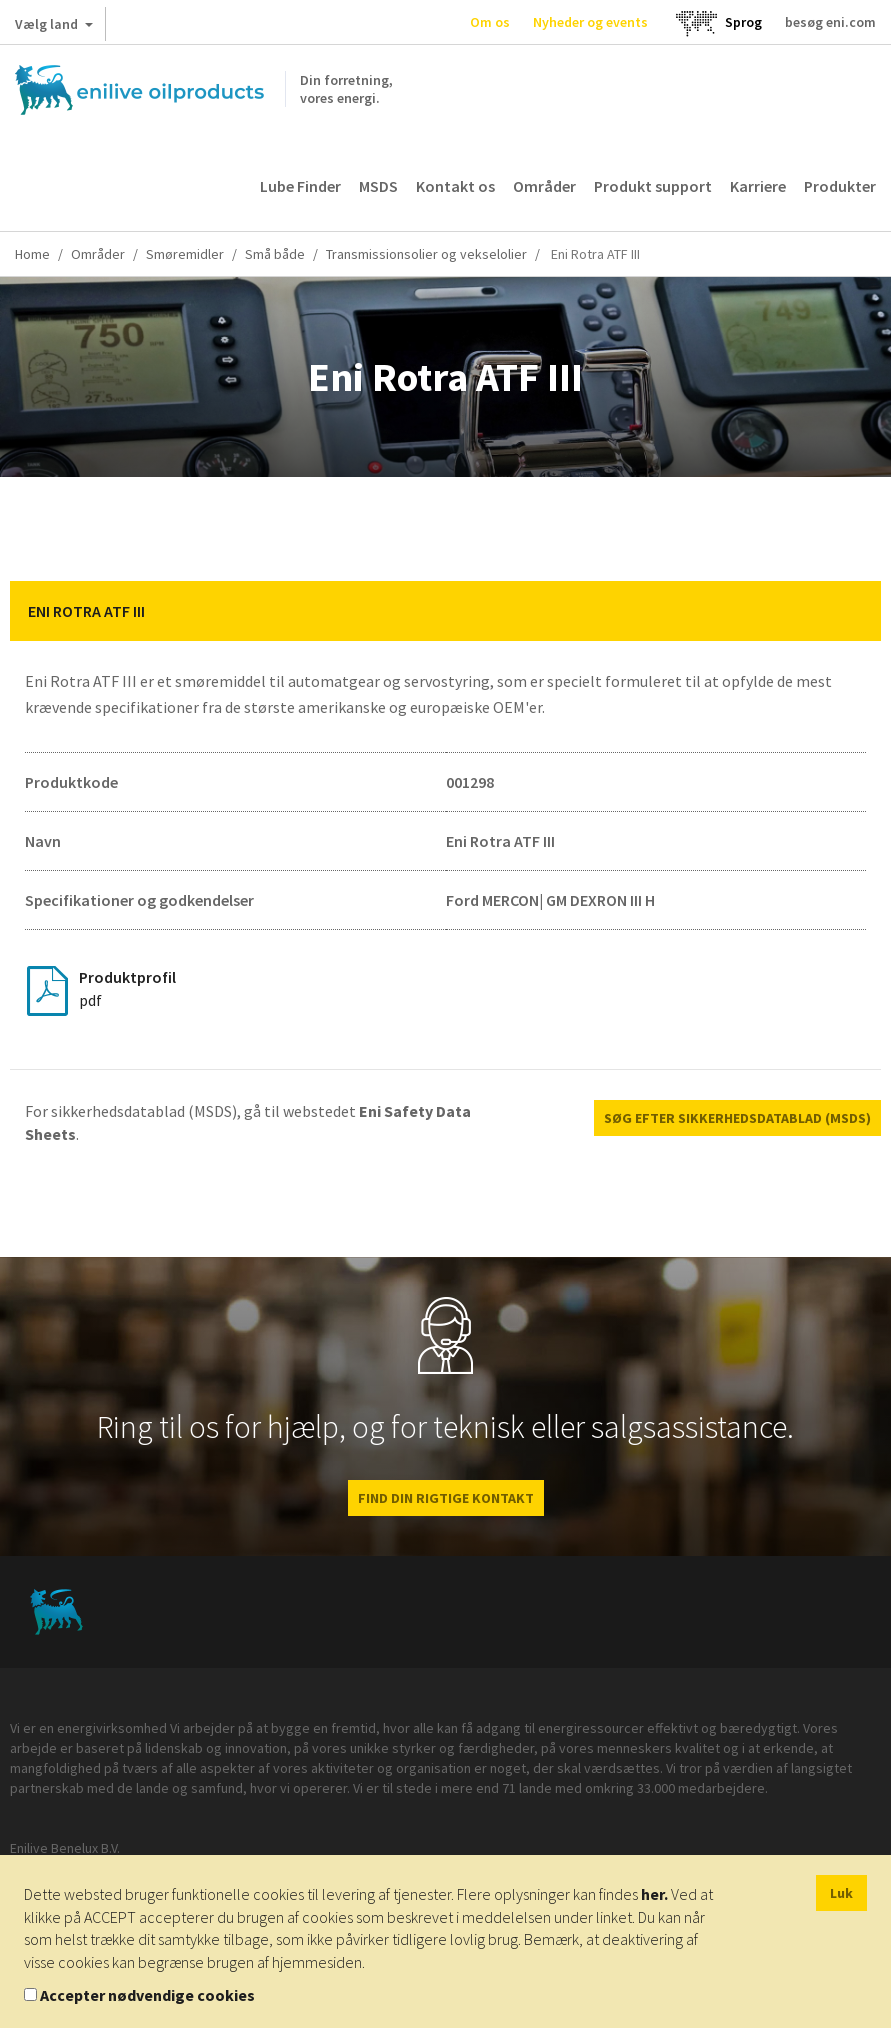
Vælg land (54, 28)
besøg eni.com (830, 22)
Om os (490, 22)
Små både (275, 254)
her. (654, 1894)
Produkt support (653, 186)
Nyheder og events (590, 22)
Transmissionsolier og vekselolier (426, 254)
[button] (851, 611)
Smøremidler (185, 254)
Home (32, 254)
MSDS (378, 186)
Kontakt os (455, 186)
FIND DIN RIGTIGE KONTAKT (446, 1498)
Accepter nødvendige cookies (147, 1995)
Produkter (840, 186)
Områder (544, 186)
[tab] (445, 611)
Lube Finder (300, 186)
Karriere (758, 186)
